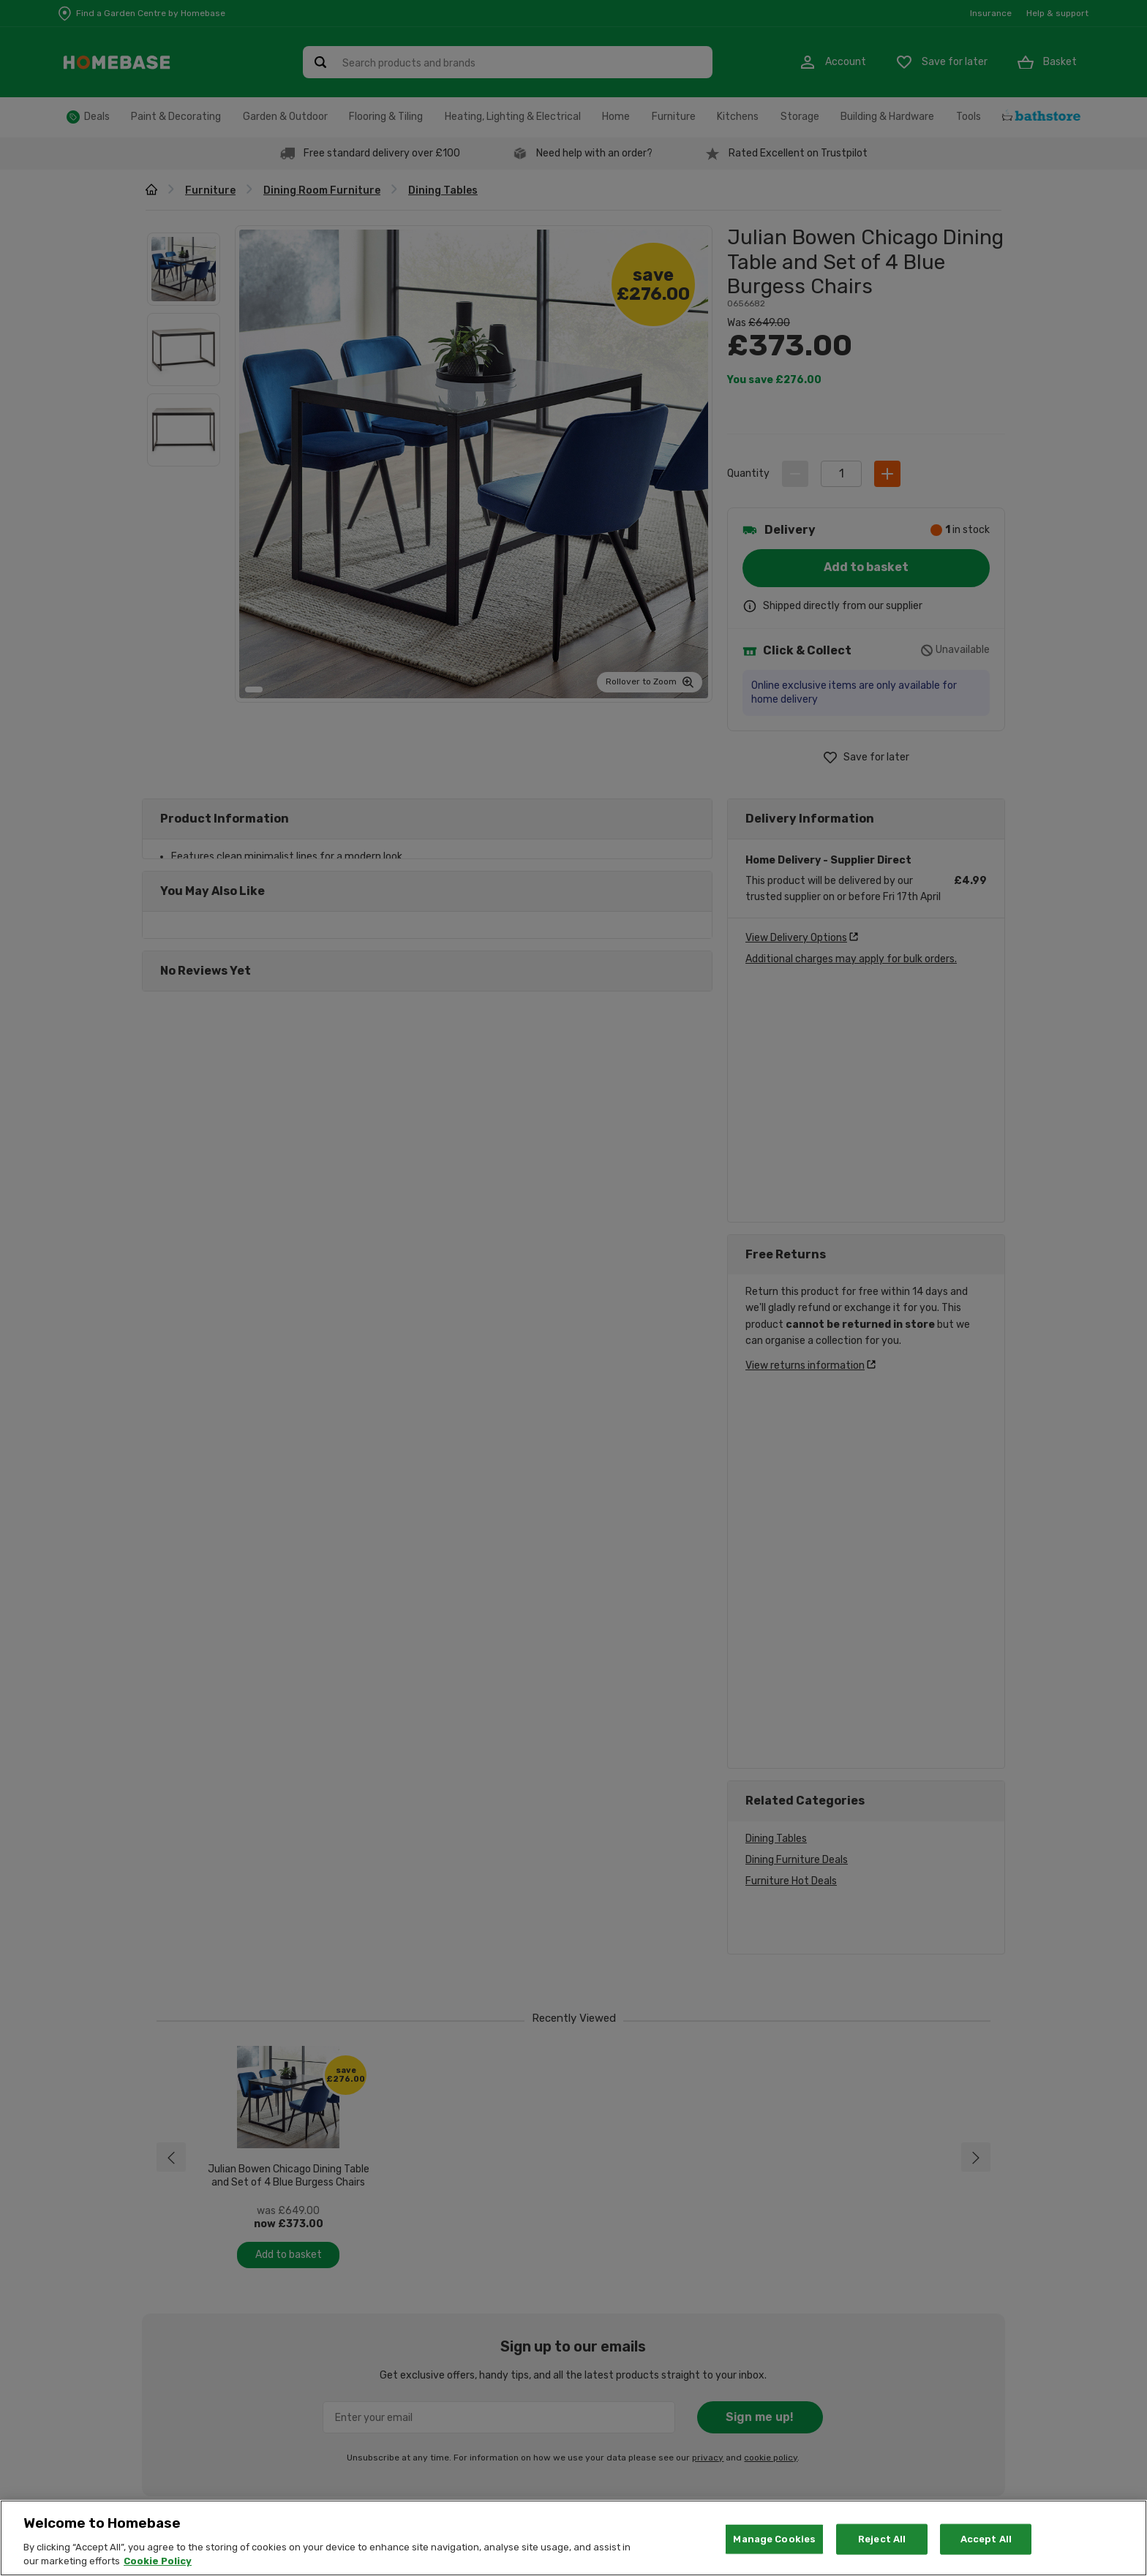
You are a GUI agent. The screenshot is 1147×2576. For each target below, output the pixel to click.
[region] (573, 2538)
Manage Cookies (774, 2539)
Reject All (882, 2539)
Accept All (986, 2539)
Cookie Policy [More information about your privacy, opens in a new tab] (158, 2561)
